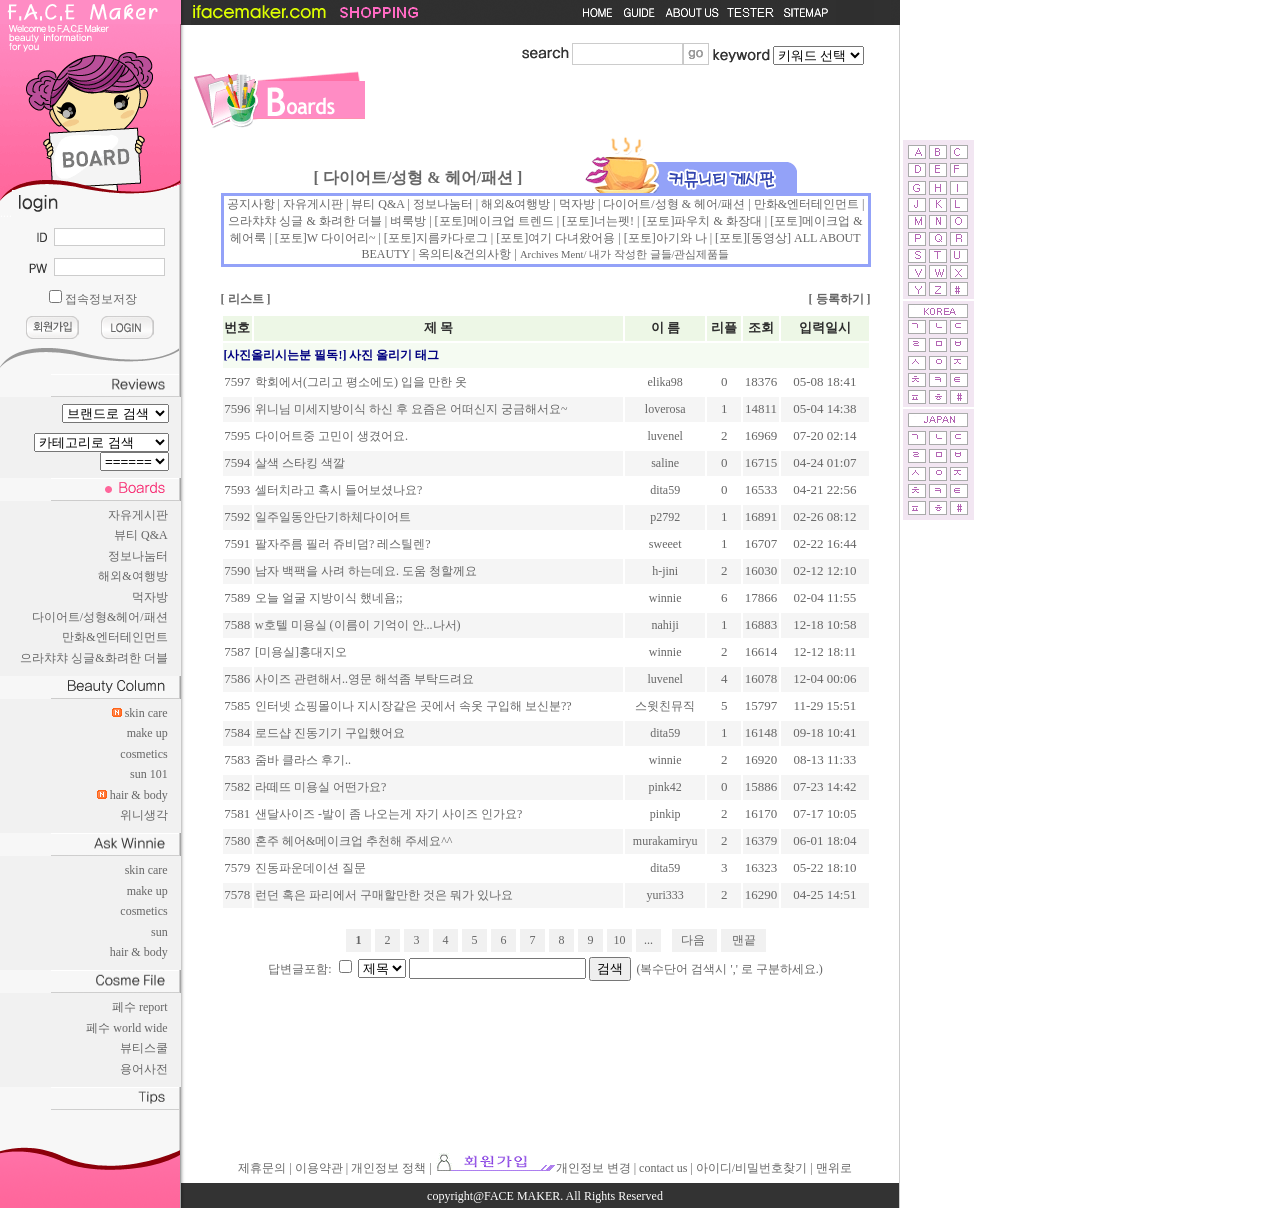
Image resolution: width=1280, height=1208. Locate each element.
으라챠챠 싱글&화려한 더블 (93, 658)
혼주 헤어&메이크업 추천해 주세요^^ (354, 841)
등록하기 (840, 299)
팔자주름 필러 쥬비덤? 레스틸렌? (343, 544)
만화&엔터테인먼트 (114, 637)
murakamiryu (665, 841)
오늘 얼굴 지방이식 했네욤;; (329, 598)
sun (159, 932)
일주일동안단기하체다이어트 (333, 517)
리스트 (246, 299)
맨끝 (744, 940)
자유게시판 (138, 515)
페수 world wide (126, 1028)
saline (665, 463)
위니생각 (144, 815)
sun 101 (149, 774)
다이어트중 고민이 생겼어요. (331, 436)
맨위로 (834, 1168)
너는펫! (614, 221)
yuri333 (665, 895)
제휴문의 (262, 1168)
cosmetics (143, 754)
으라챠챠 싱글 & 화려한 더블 (304, 221)
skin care (146, 713)
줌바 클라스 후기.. (303, 760)
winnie (665, 598)
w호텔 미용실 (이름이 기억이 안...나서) (358, 625)
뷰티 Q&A (141, 535)
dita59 (665, 490)
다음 (693, 940)
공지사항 (251, 204)
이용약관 (319, 1168)
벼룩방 (408, 221)
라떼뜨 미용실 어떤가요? (320, 787)
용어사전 (144, 1069)
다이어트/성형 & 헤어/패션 (674, 204)
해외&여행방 (132, 576)
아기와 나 (681, 238)
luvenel (665, 436)
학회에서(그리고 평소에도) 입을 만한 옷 (361, 382)
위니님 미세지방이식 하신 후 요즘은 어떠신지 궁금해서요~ (411, 409)
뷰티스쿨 (144, 1048)
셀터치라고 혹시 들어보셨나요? (338, 490)
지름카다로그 (452, 238)
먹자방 (150, 597)
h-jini (665, 571)
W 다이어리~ (341, 238)
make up (147, 733)
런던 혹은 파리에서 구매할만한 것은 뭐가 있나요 (384, 895)
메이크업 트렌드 (510, 221)
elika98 (665, 382)
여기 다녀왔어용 (571, 238)
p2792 (665, 517)
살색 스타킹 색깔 (300, 463)
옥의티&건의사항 (464, 254)
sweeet (665, 544)
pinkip (665, 814)
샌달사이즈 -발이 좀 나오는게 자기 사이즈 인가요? (388, 814)
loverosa (665, 409)
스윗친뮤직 (665, 706)
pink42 (665, 787)
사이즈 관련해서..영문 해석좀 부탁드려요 (364, 679)
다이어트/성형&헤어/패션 (100, 617)
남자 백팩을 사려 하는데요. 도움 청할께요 (366, 571)
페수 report (140, 1007)
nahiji (665, 625)
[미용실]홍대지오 (301, 652)
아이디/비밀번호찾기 (751, 1168)
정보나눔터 (138, 556)
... (648, 940)
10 (620, 940)
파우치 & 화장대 (717, 221)
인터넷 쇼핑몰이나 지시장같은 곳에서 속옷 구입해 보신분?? (413, 706)
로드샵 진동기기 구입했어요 (330, 733)
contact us (663, 1168)
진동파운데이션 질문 (310, 868)
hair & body (139, 795)
